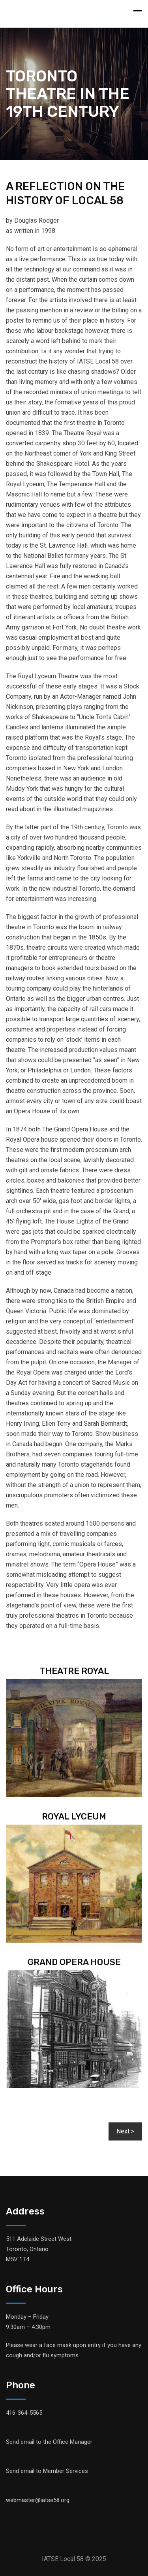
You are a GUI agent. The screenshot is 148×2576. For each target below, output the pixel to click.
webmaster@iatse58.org (37, 2500)
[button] (125, 2131)
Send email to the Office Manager (49, 2441)
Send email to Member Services (47, 2471)
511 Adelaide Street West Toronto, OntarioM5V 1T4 (38, 2249)
